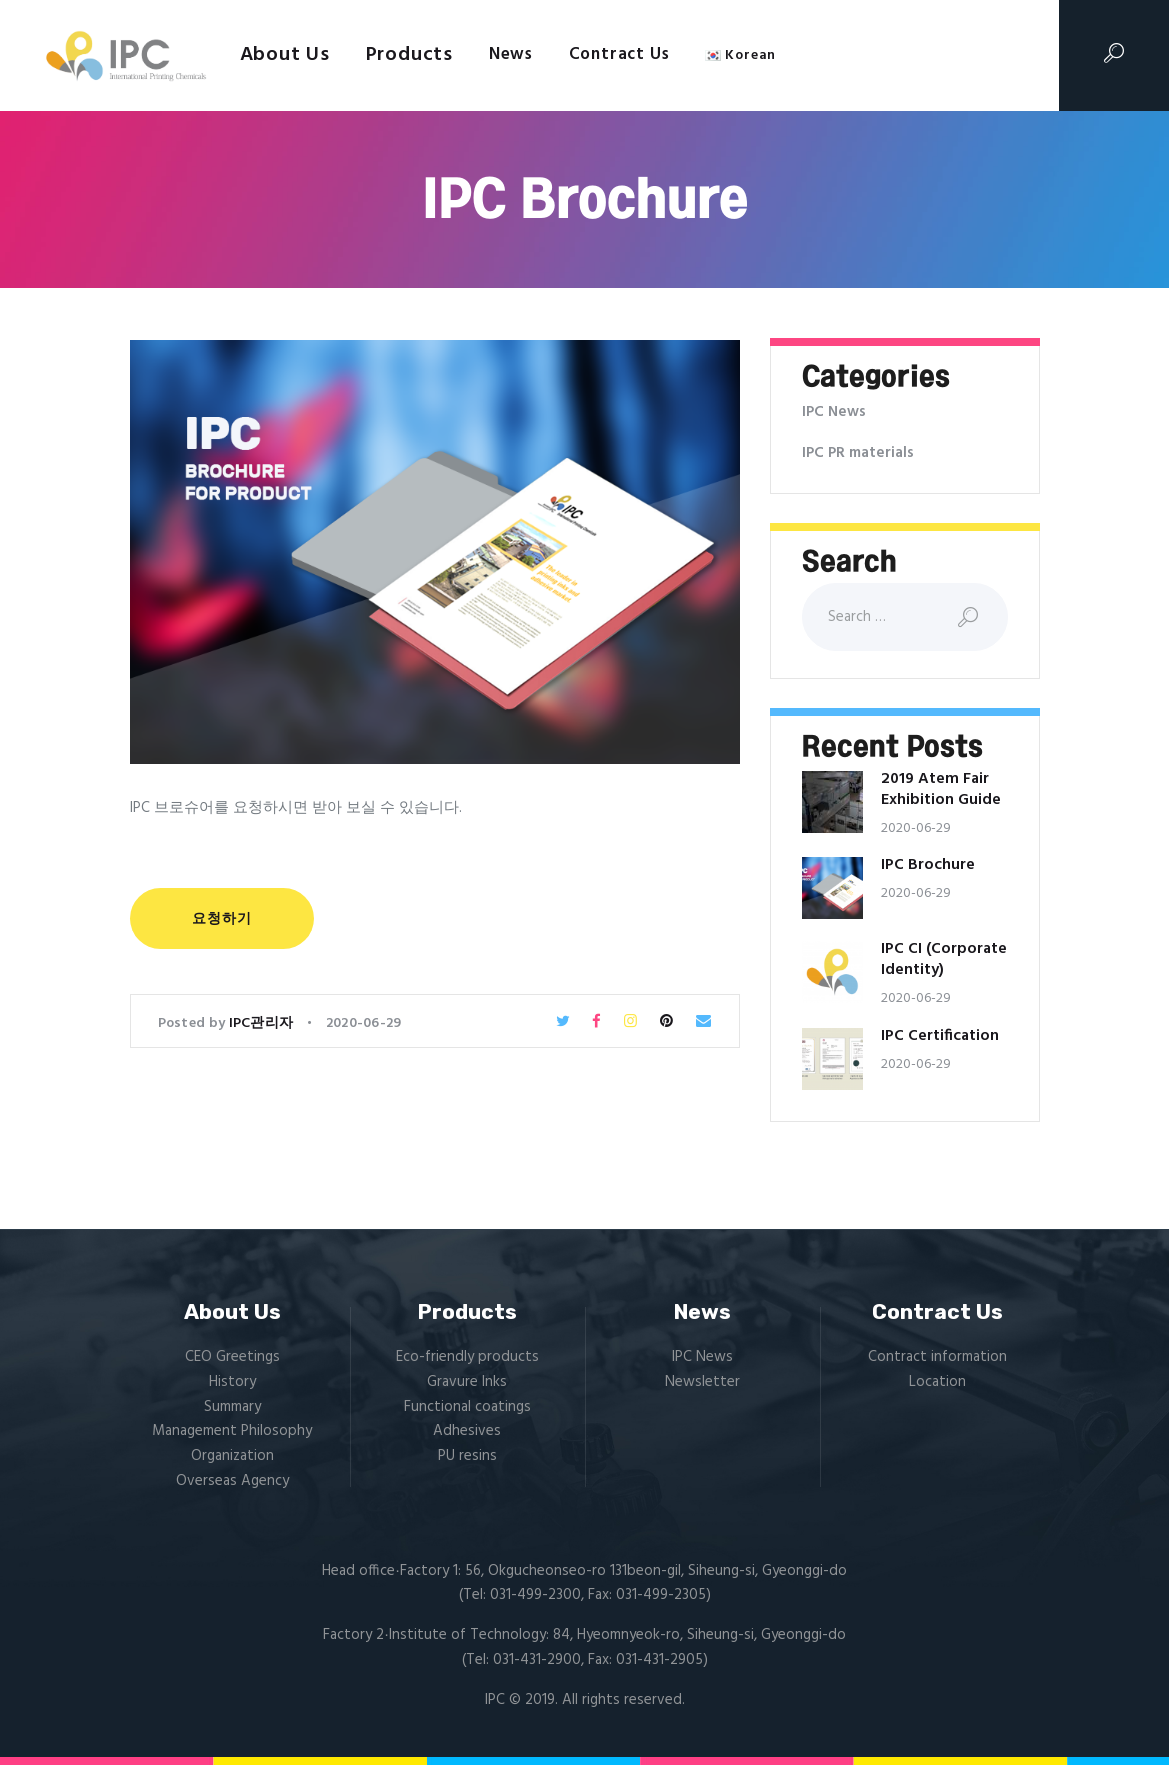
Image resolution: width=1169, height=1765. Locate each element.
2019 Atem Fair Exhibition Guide (941, 790)
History (232, 1382)
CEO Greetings (232, 1357)
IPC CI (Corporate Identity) (944, 960)
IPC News (834, 412)
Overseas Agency (232, 1481)
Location (937, 1382)
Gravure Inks (467, 1382)
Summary (232, 1407)
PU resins (467, 1456)
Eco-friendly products (467, 1357)
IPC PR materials (858, 453)
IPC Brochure (928, 865)
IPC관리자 (263, 1023)
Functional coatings (467, 1407)
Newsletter (702, 1382)
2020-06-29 (364, 1023)
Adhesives (467, 1431)
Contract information (937, 1357)
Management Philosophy (232, 1431)
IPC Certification (940, 1036)
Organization (232, 1456)
